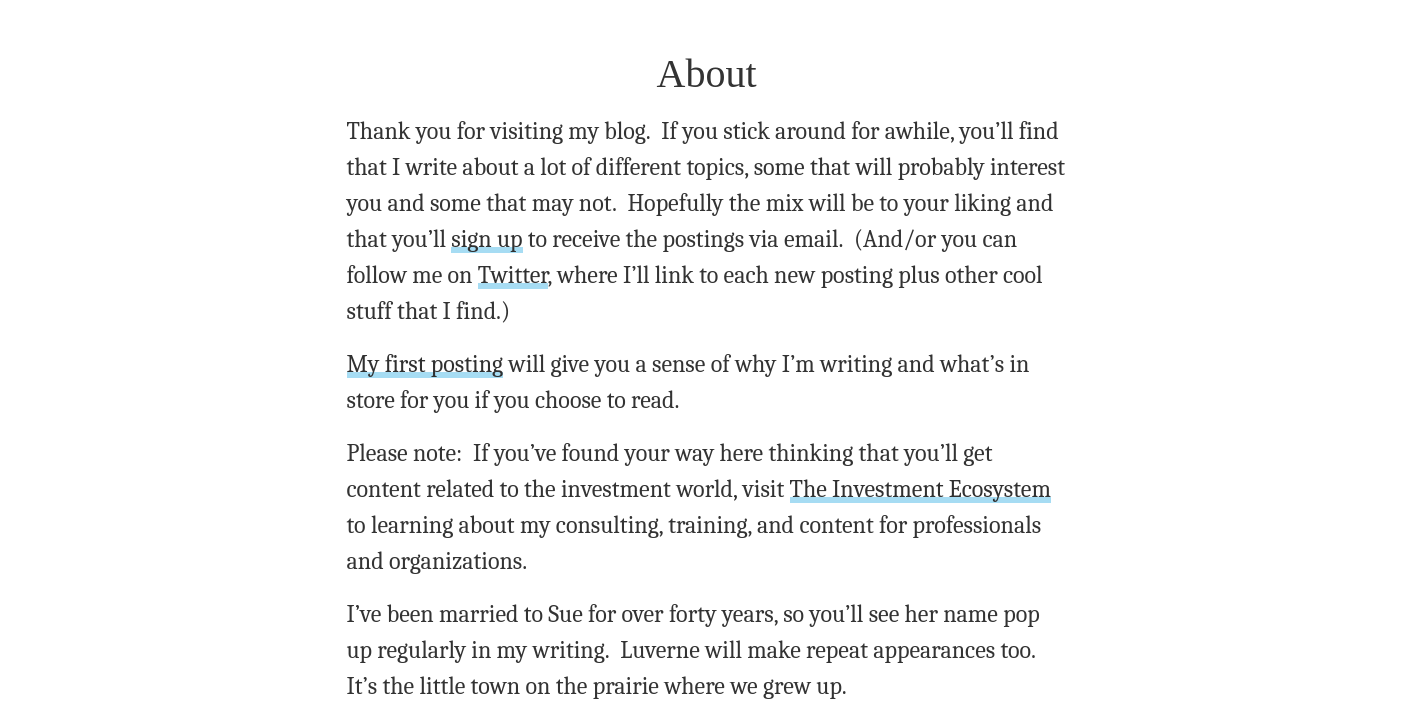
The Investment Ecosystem (690, 396)
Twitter (834, 217)
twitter (614, 640)
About (627, 697)
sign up (925, 186)
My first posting (415, 291)
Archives (710, 697)
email (547, 576)
